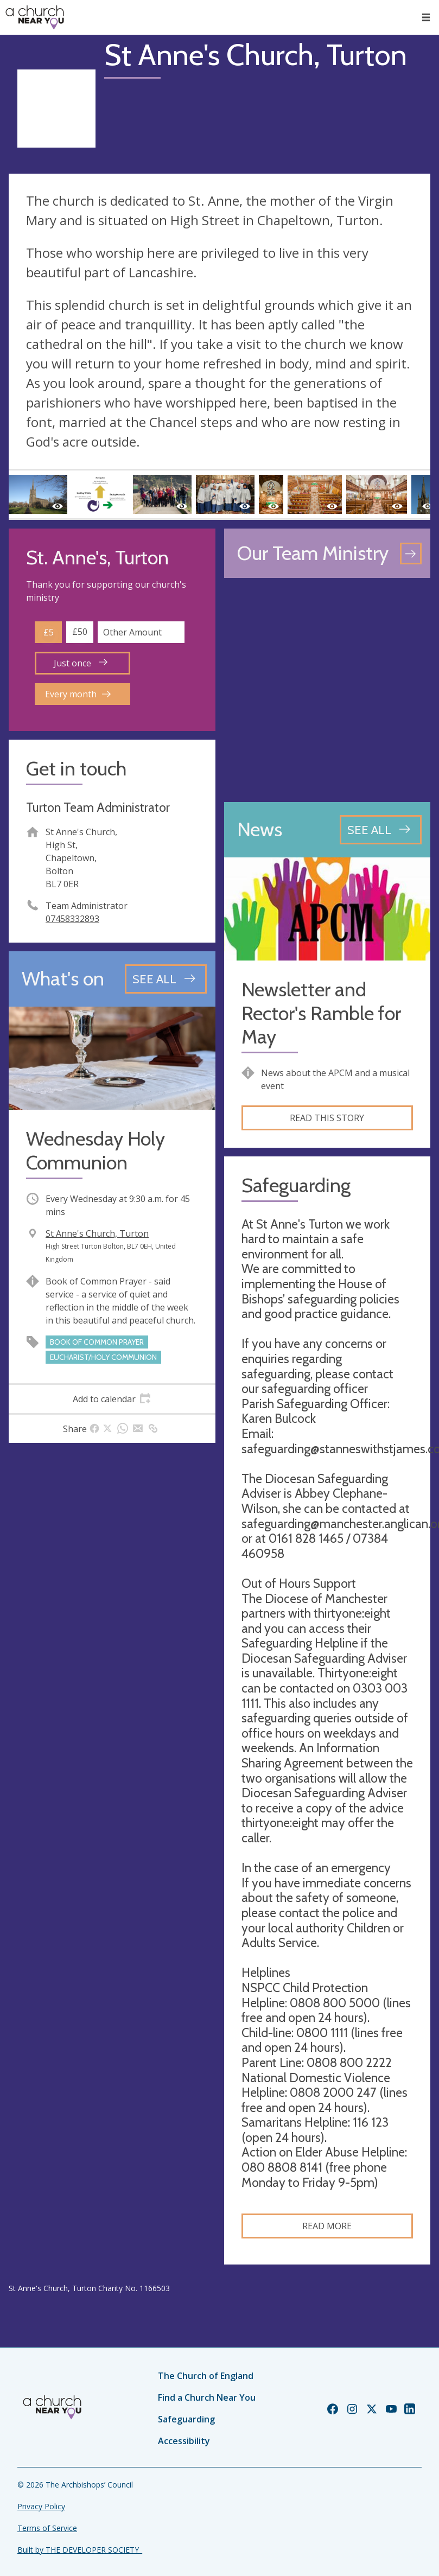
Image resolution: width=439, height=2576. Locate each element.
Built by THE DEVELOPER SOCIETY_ (79, 2550)
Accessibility (184, 2441)
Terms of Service (47, 2528)
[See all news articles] (381, 829)
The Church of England (205, 2376)
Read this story (327, 1118)
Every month (78, 694)
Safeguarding (186, 2419)
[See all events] (166, 979)
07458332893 (72, 919)
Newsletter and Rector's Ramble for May (321, 1013)
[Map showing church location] (327, 690)
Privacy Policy (41, 2506)
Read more (327, 2226)
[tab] (112, 1399)
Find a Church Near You (207, 2397)
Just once (80, 663)
